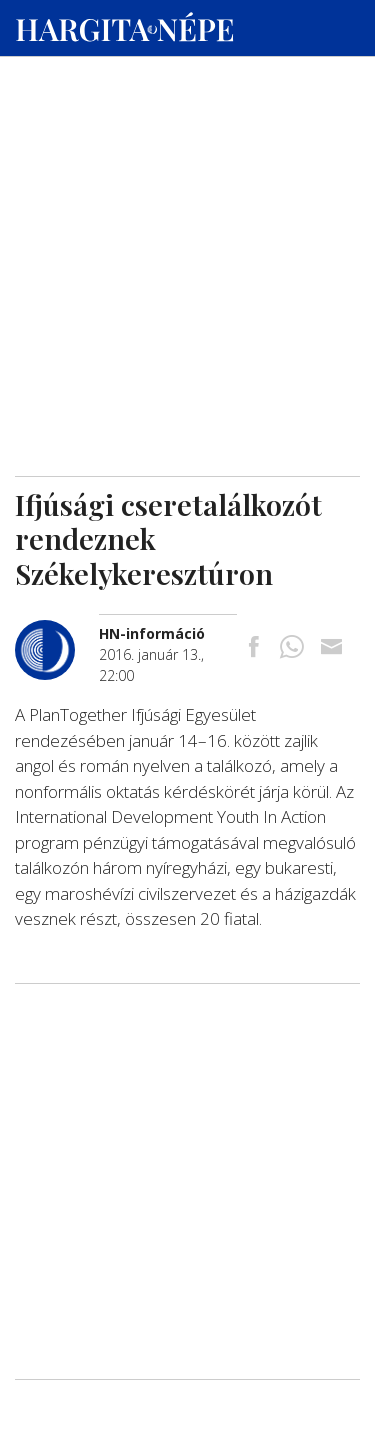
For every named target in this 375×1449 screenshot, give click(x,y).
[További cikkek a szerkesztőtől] (57, 630)
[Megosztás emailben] (331, 648)
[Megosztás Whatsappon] (292, 648)
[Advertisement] (187, 191)
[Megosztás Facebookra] (254, 648)
